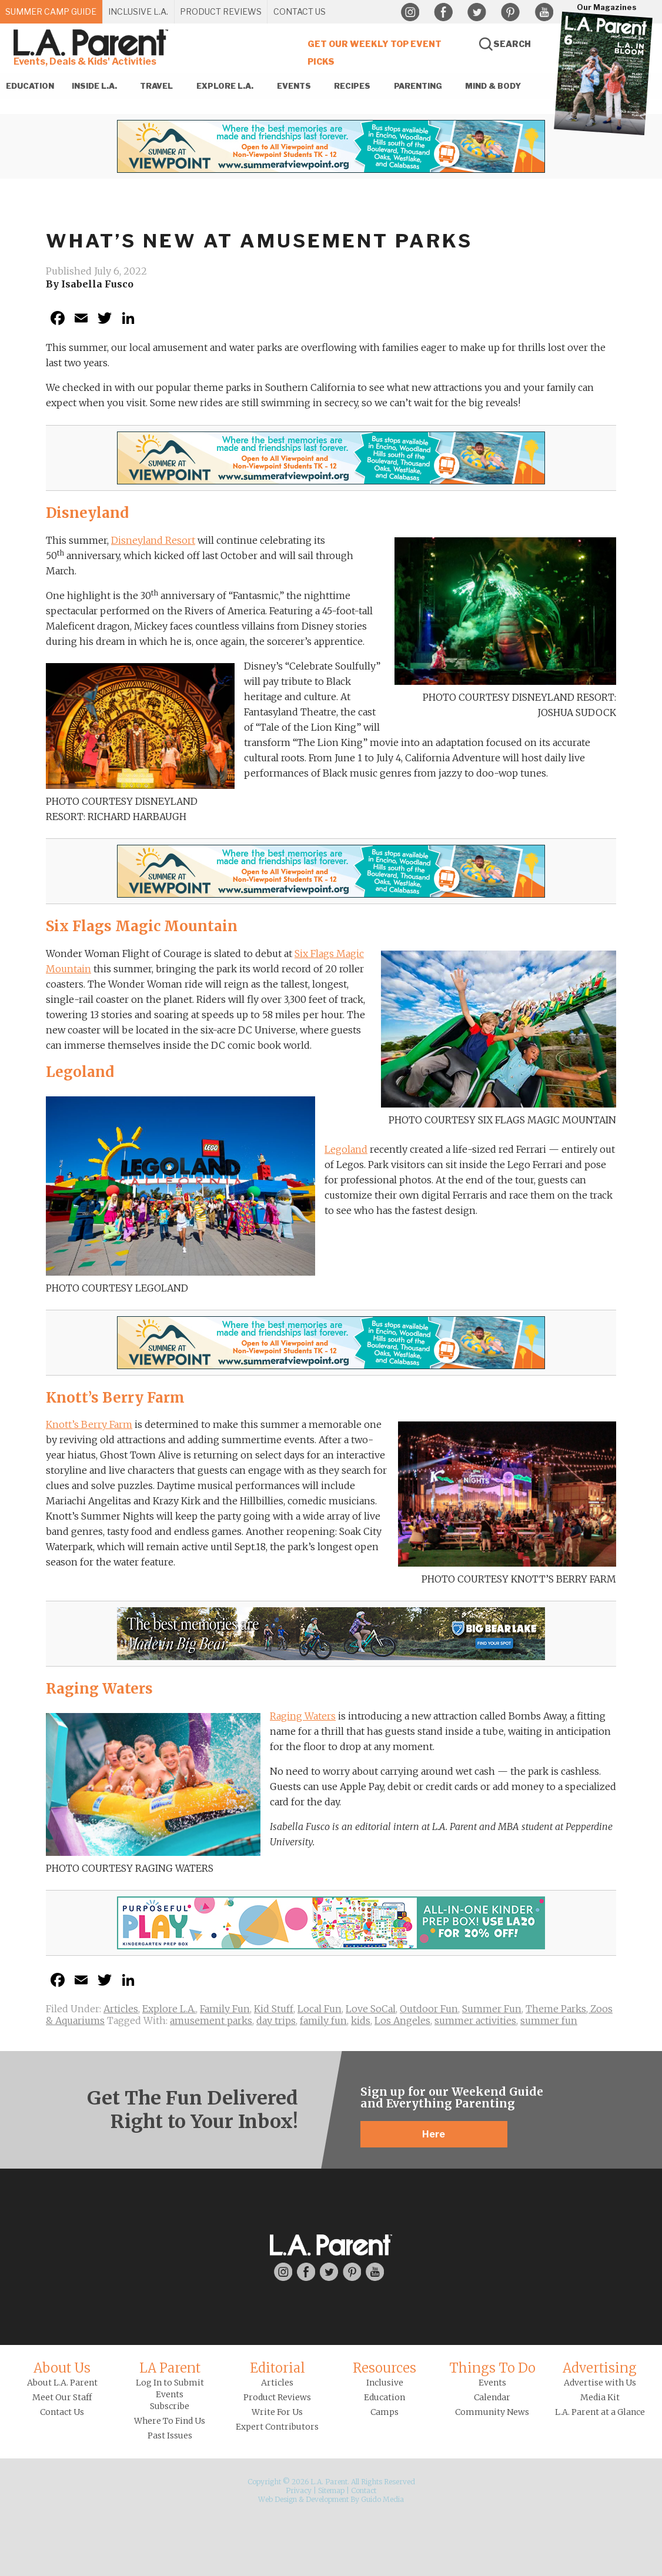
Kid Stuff (273, 2009)
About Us (62, 2368)
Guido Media (382, 2499)
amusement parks (211, 2020)
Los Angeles (402, 2020)
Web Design (277, 2499)
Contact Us (62, 2412)
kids (360, 2020)
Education (384, 2397)
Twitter (476, 12)
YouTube (543, 12)
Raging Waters (303, 1716)
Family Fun (225, 2009)
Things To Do (492, 2368)
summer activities (475, 2020)
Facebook (443, 12)
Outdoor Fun (429, 2009)
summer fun (548, 2020)
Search (512, 44)
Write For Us (277, 2412)
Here (433, 2134)
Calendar (492, 2397)
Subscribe (169, 2406)
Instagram (409, 12)
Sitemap (331, 2490)
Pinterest (510, 12)
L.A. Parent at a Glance (600, 2412)
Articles (120, 2009)
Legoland (346, 1149)
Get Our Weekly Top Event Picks (374, 52)
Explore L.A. (169, 2009)
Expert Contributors (277, 2426)
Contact (363, 2490)
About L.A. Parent (62, 2382)
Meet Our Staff (62, 2397)
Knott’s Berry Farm (89, 1424)
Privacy (299, 2490)
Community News (492, 2412)
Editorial (277, 2368)
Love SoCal (371, 2009)
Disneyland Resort (153, 540)
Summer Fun (491, 2009)
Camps (384, 2412)
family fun (323, 2020)
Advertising (600, 2368)
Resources (384, 2368)
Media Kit (600, 2397)
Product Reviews (277, 2397)
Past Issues (170, 2435)
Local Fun (319, 2009)
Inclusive (384, 2382)
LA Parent (169, 2368)
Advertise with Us (600, 2382)
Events (492, 2382)
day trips (276, 2020)
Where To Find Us (169, 2421)
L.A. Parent (93, 42)
